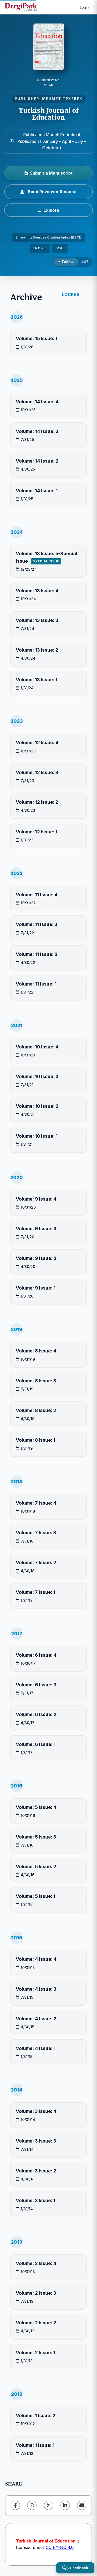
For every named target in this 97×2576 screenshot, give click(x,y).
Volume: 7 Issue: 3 (36, 1532)
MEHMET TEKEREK (62, 99)
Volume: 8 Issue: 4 (36, 1350)
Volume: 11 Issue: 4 (37, 894)
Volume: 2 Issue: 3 (36, 2293)
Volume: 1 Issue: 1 (35, 2445)
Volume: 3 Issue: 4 (36, 2111)
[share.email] (81, 2505)
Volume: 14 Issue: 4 (37, 401)
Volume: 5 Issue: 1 (35, 1896)
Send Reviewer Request (48, 191)
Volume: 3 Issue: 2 (36, 2170)
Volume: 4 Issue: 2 (36, 2018)
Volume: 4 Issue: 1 (36, 2048)
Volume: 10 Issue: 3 (37, 1076)
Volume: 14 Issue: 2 (37, 461)
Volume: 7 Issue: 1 (35, 1592)
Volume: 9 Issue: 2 (36, 1258)
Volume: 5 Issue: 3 (36, 1837)
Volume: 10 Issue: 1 (37, 1136)
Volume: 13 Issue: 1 (36, 679)
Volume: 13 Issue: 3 (37, 620)
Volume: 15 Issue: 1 (36, 338)
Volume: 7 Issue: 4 (36, 1503)
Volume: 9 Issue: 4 (36, 1199)
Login (84, 7)
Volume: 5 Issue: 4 (36, 1807)
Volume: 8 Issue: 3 (36, 1380)
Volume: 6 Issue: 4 (36, 1655)
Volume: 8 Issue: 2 (36, 1410)
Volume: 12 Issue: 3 (37, 772)
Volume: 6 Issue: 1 (36, 1744)
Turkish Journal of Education (49, 113)
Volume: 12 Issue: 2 (37, 802)
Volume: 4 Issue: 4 (36, 1959)
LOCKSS (70, 294)
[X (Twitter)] (48, 2505)
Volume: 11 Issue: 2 (36, 954)
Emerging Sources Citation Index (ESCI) (48, 237)
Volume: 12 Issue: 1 (36, 831)
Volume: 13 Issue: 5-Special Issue (46, 557)
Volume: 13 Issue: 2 (37, 650)
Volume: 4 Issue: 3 (36, 1989)
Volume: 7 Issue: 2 (36, 1562)
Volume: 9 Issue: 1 (36, 1288)
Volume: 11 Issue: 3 (36, 924)
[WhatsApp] (31, 2505)
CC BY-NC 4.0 (60, 2547)
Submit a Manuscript (49, 173)
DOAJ (59, 248)
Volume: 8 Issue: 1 (35, 1440)
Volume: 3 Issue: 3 (36, 2141)
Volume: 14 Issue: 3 (37, 431)
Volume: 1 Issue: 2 (35, 2415)
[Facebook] (15, 2505)
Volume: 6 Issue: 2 (36, 1714)
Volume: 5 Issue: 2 (36, 1866)
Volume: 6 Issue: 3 (36, 1684)
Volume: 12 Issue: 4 (37, 742)
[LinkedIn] (65, 2505)
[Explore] (48, 210)
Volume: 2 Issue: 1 (35, 2352)
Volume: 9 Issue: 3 (36, 1228)
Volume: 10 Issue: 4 (37, 1046)
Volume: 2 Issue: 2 (36, 2322)
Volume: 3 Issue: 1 (35, 2200)
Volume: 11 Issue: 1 (36, 984)
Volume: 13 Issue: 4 (37, 590)
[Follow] (65, 262)
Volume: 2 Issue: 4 (36, 2263)
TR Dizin (40, 248)
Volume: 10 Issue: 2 (37, 1106)
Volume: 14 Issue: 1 (37, 490)
